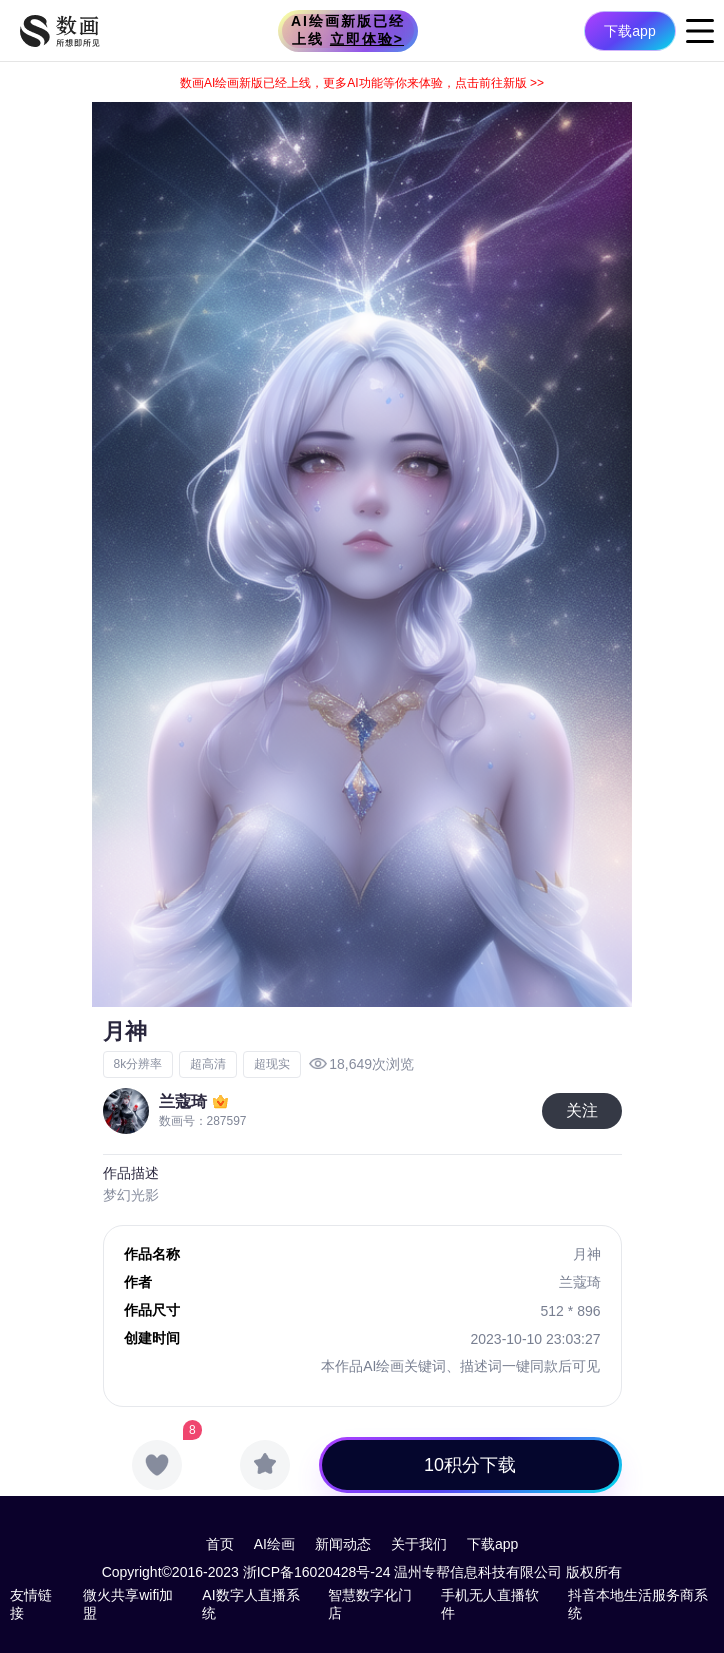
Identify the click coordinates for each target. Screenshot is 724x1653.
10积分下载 (470, 1465)
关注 (582, 1110)
